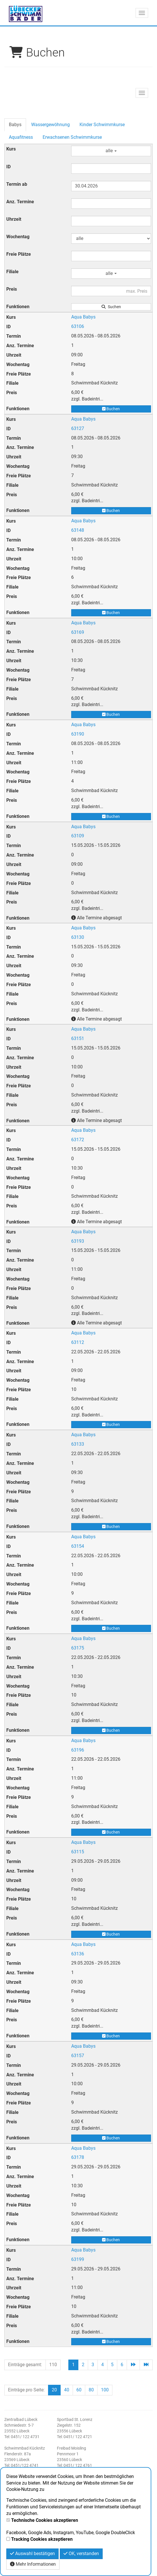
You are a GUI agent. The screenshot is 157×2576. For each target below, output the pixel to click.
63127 (77, 428)
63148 (77, 530)
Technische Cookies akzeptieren (44, 2520)
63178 (77, 2157)
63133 (77, 1444)
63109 (77, 836)
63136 (77, 1954)
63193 (77, 1241)
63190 (77, 734)
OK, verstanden (81, 2553)
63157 (77, 2055)
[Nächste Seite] (133, 2365)
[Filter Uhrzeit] (111, 221)
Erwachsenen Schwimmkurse (72, 137)
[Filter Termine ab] (111, 186)
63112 (77, 1342)
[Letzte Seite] (146, 2365)
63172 (77, 1139)
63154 (77, 1546)
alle (111, 150)
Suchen (111, 306)
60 (79, 2390)
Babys (15, 124)
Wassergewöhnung (50, 124)
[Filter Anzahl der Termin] (111, 203)
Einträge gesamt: (25, 2364)
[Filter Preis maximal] (111, 291)
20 (54, 2390)
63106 (77, 326)
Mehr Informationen (33, 2564)
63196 (77, 1750)
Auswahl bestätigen (32, 2553)
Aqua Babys (83, 317)
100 (105, 2390)
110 (53, 2364)
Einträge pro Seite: (26, 2390)
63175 (77, 1648)
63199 (77, 2259)
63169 (77, 632)
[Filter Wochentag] (111, 238)
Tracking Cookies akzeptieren (42, 2539)
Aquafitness (21, 137)
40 (66, 2390)
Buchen (111, 408)
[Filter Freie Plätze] (111, 256)
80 (91, 2390)
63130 (77, 937)
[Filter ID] (111, 168)
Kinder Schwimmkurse (102, 124)
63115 (77, 1851)
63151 (77, 1038)
